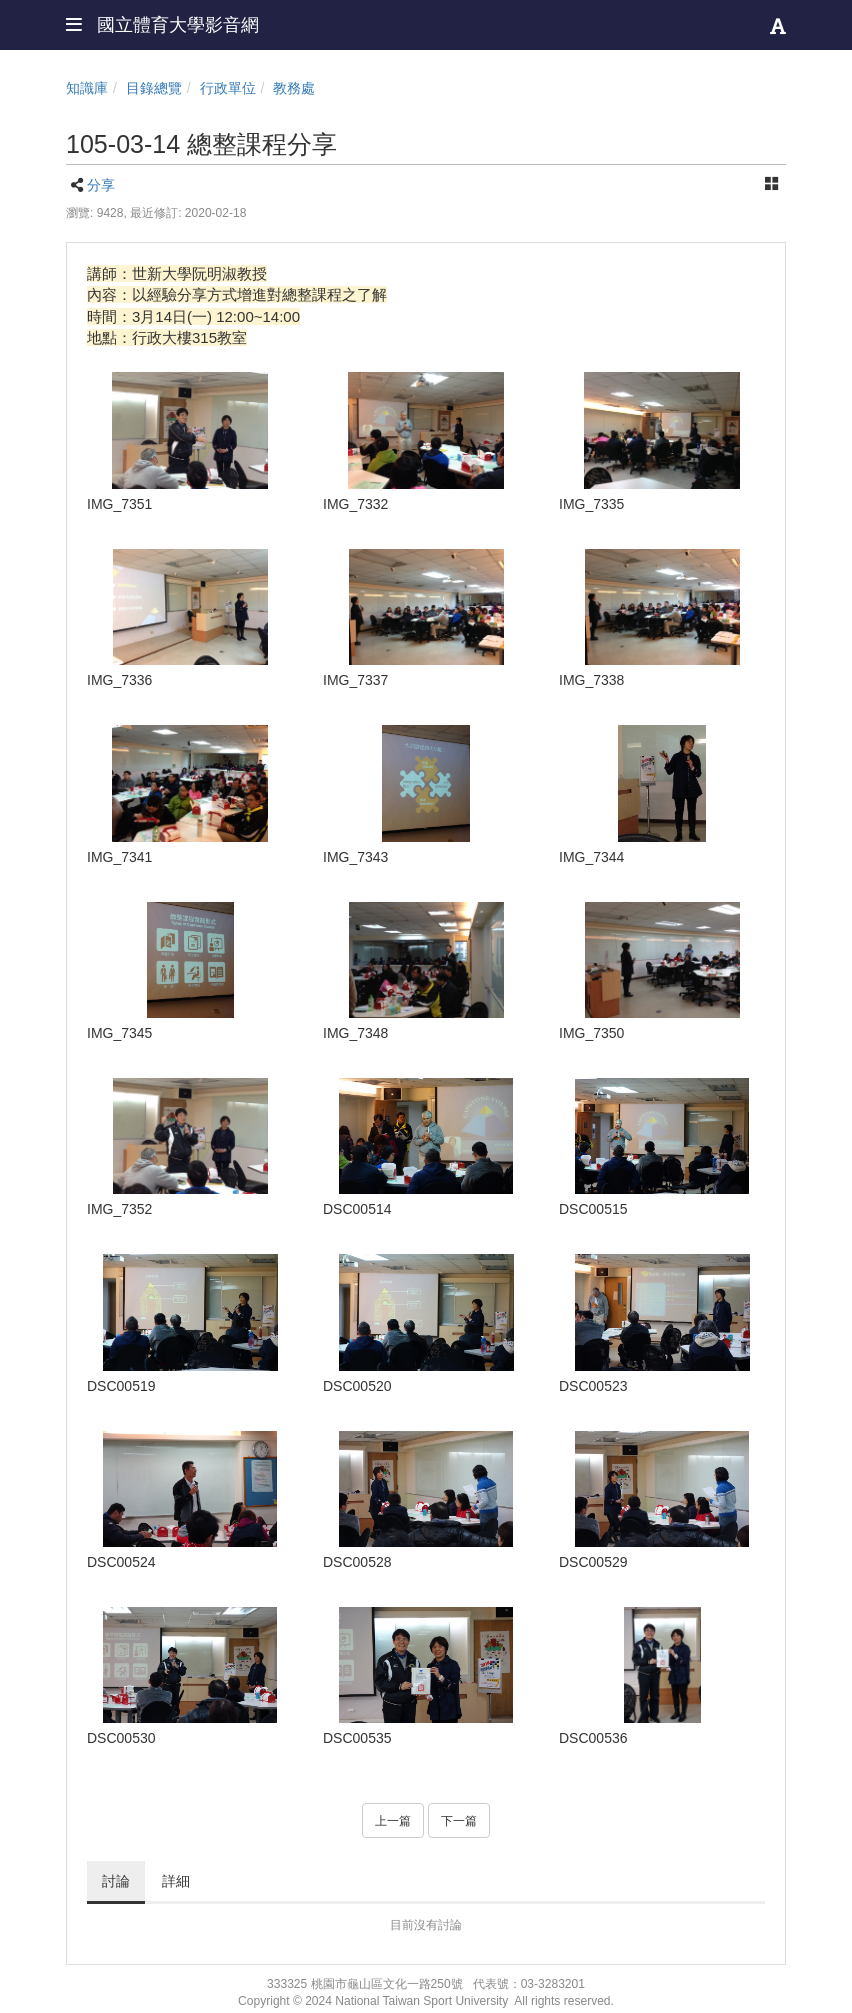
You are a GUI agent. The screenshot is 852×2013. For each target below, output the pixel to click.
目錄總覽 (154, 88)
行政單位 (228, 88)
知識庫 (87, 88)
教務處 (294, 88)
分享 (101, 185)
